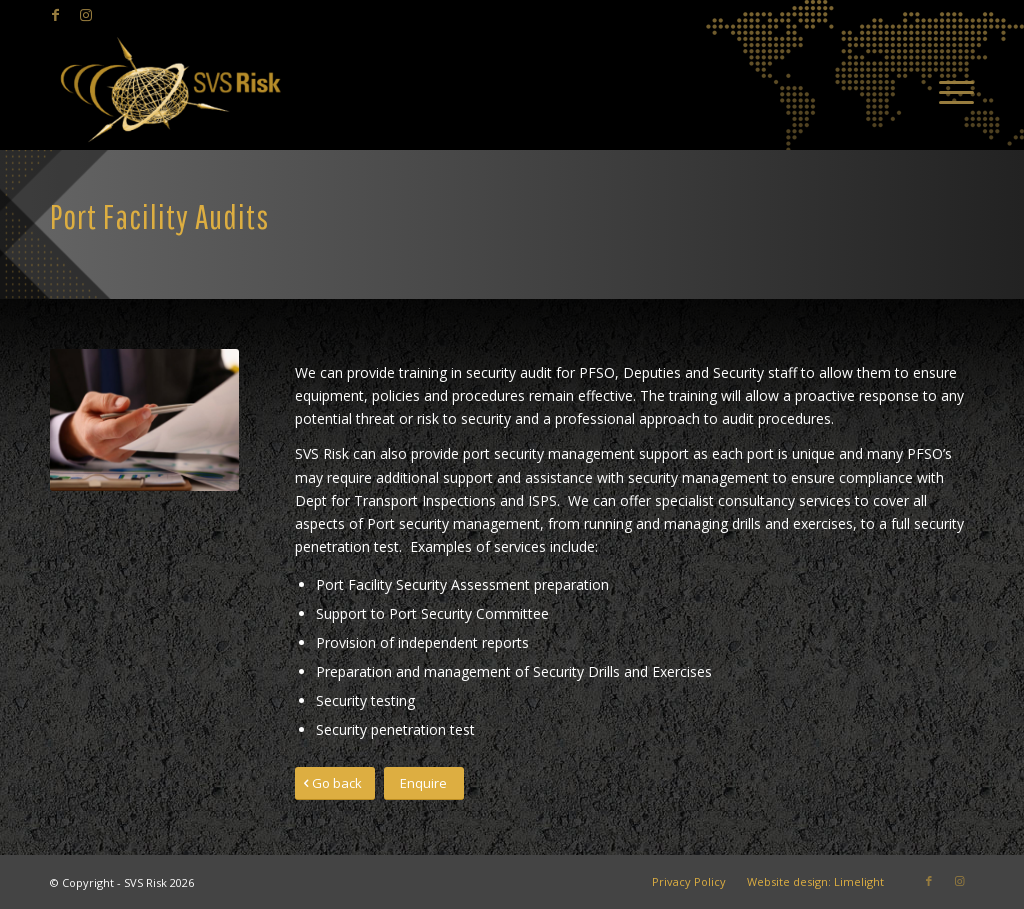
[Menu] (950, 90)
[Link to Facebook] (55, 15)
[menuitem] (950, 90)
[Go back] (335, 783)
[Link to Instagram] (86, 15)
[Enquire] (424, 783)
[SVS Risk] (170, 90)
